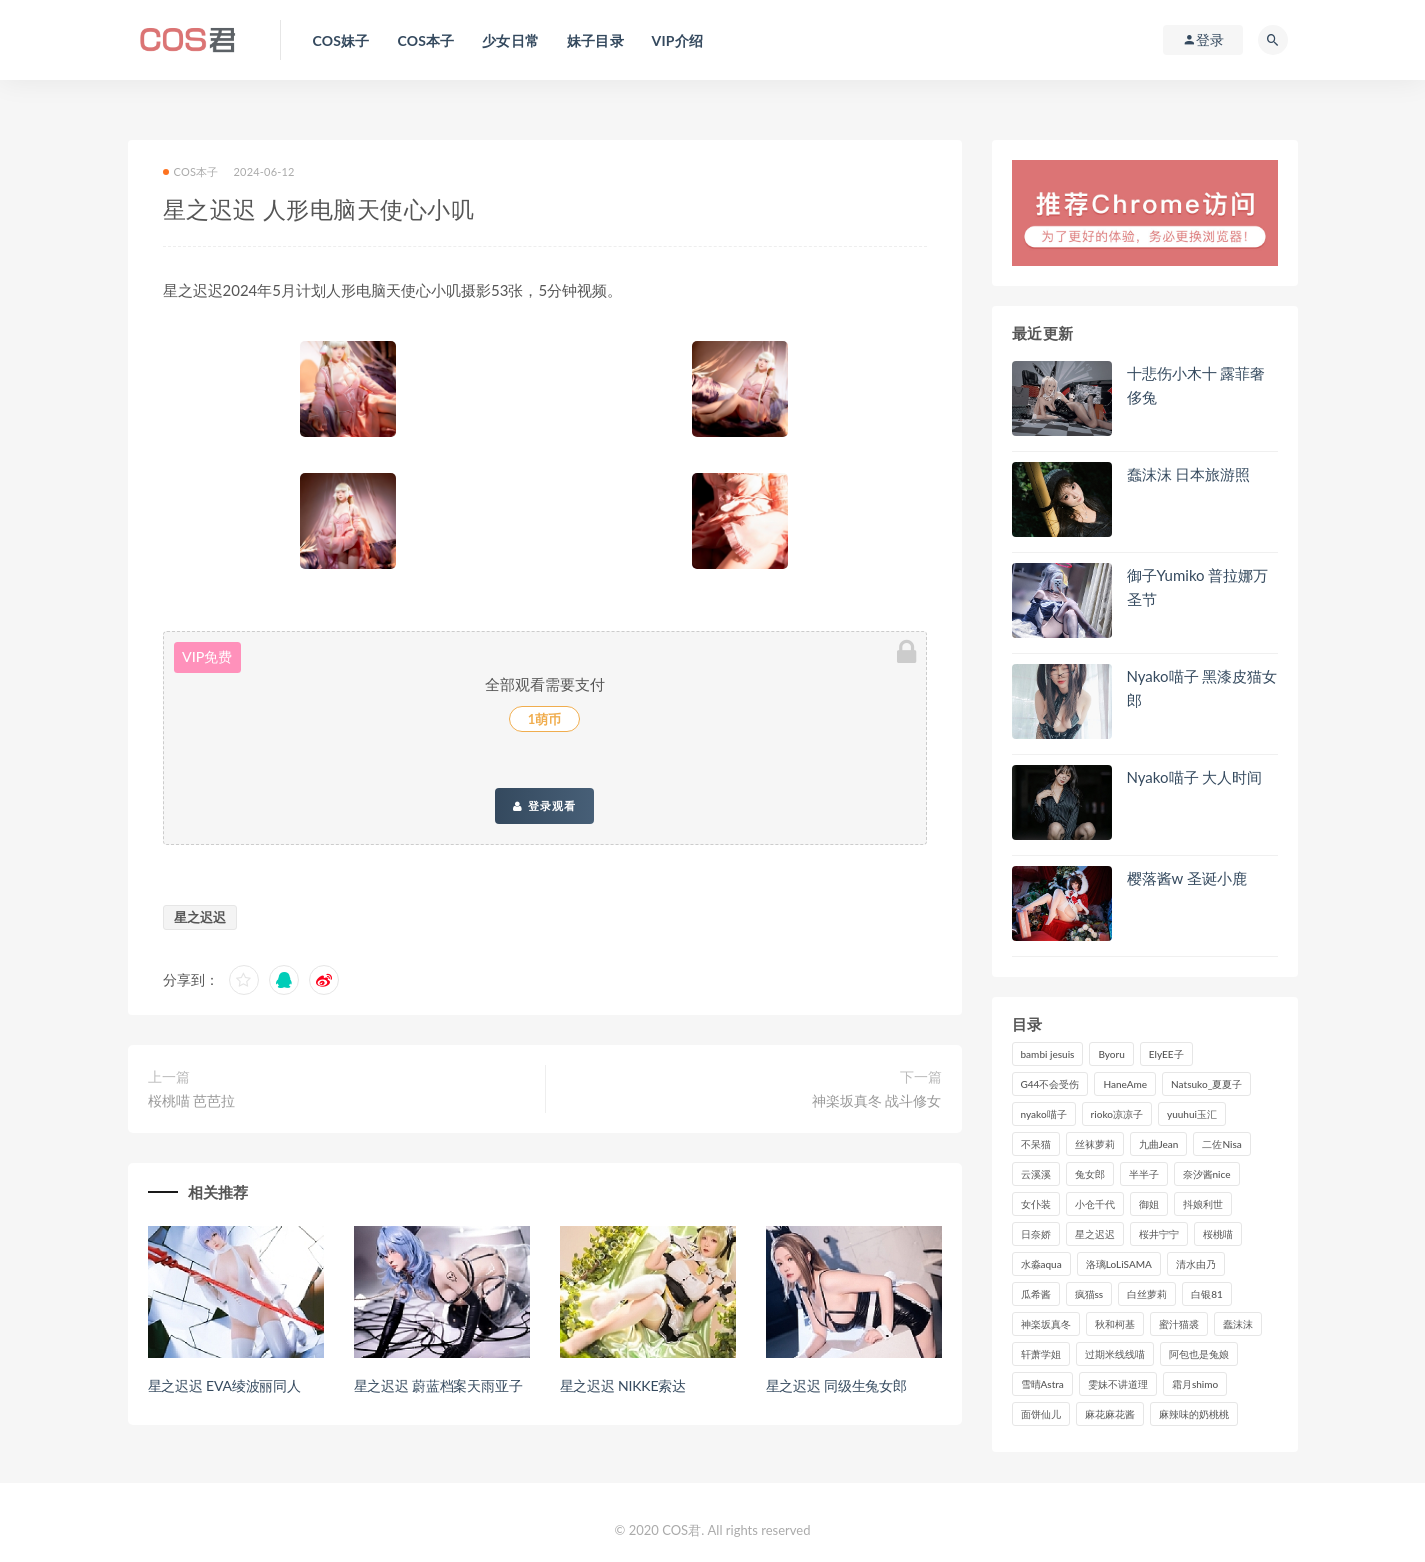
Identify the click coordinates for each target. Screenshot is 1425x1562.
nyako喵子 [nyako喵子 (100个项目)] (1044, 1114)
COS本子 (191, 171)
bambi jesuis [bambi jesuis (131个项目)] (1048, 1054)
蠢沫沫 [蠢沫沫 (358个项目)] (1238, 1324)
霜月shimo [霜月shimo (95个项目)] (1195, 1384)
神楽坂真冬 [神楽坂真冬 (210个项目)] (1046, 1324)
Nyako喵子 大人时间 (1195, 777)
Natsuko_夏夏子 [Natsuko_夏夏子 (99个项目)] (1206, 1084)
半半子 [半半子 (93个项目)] (1144, 1174)
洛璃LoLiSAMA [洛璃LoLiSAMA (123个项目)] (1119, 1264)
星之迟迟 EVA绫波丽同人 (224, 1385)
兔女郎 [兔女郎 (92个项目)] (1090, 1174)
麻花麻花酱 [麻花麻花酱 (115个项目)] (1110, 1414)
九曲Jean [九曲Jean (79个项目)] (1159, 1144)
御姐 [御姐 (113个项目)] (1149, 1204)
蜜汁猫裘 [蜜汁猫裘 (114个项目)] (1179, 1324)
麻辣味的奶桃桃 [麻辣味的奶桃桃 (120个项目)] (1194, 1414)
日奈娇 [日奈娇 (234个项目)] (1036, 1234)
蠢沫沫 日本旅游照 (1189, 474)
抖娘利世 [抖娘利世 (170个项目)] (1203, 1204)
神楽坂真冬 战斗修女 (877, 1100)
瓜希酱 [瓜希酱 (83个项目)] (1036, 1294)
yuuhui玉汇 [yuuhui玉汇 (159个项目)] (1192, 1114)
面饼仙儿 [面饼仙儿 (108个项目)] (1041, 1414)
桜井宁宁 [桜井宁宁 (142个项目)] (1159, 1234)
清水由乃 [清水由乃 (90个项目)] (1196, 1264)
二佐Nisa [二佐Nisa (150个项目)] (1221, 1144)
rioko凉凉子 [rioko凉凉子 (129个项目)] (1117, 1114)
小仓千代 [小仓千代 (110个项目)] (1095, 1204)
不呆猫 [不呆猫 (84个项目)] (1036, 1144)
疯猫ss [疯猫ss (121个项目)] (1089, 1294)
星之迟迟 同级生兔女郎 (836, 1385)
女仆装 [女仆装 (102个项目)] (1036, 1204)
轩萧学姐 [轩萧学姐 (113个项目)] (1041, 1354)
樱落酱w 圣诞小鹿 (1187, 878)
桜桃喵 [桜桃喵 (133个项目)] (1218, 1234)
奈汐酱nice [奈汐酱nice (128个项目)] (1207, 1174)
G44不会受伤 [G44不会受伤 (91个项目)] (1050, 1084)
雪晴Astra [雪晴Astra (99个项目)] (1042, 1384)
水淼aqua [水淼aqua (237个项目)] (1041, 1264)
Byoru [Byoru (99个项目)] (1111, 1054)
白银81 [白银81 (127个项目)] (1207, 1294)
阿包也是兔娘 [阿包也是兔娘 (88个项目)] (1199, 1354)
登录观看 (544, 806)
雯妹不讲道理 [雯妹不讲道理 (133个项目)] (1118, 1384)
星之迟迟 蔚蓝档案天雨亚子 (438, 1385)
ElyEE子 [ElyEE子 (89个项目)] (1166, 1054)
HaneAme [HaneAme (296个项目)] (1125, 1084)
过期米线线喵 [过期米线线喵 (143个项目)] (1115, 1354)
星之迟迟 (200, 917)
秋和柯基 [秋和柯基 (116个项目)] (1115, 1324)
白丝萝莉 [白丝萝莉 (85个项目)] (1147, 1294)
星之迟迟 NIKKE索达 (623, 1385)
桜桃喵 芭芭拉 (192, 1100)
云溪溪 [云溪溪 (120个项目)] (1036, 1174)
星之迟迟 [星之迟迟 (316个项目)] (1095, 1234)
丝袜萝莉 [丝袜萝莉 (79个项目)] (1095, 1144)
